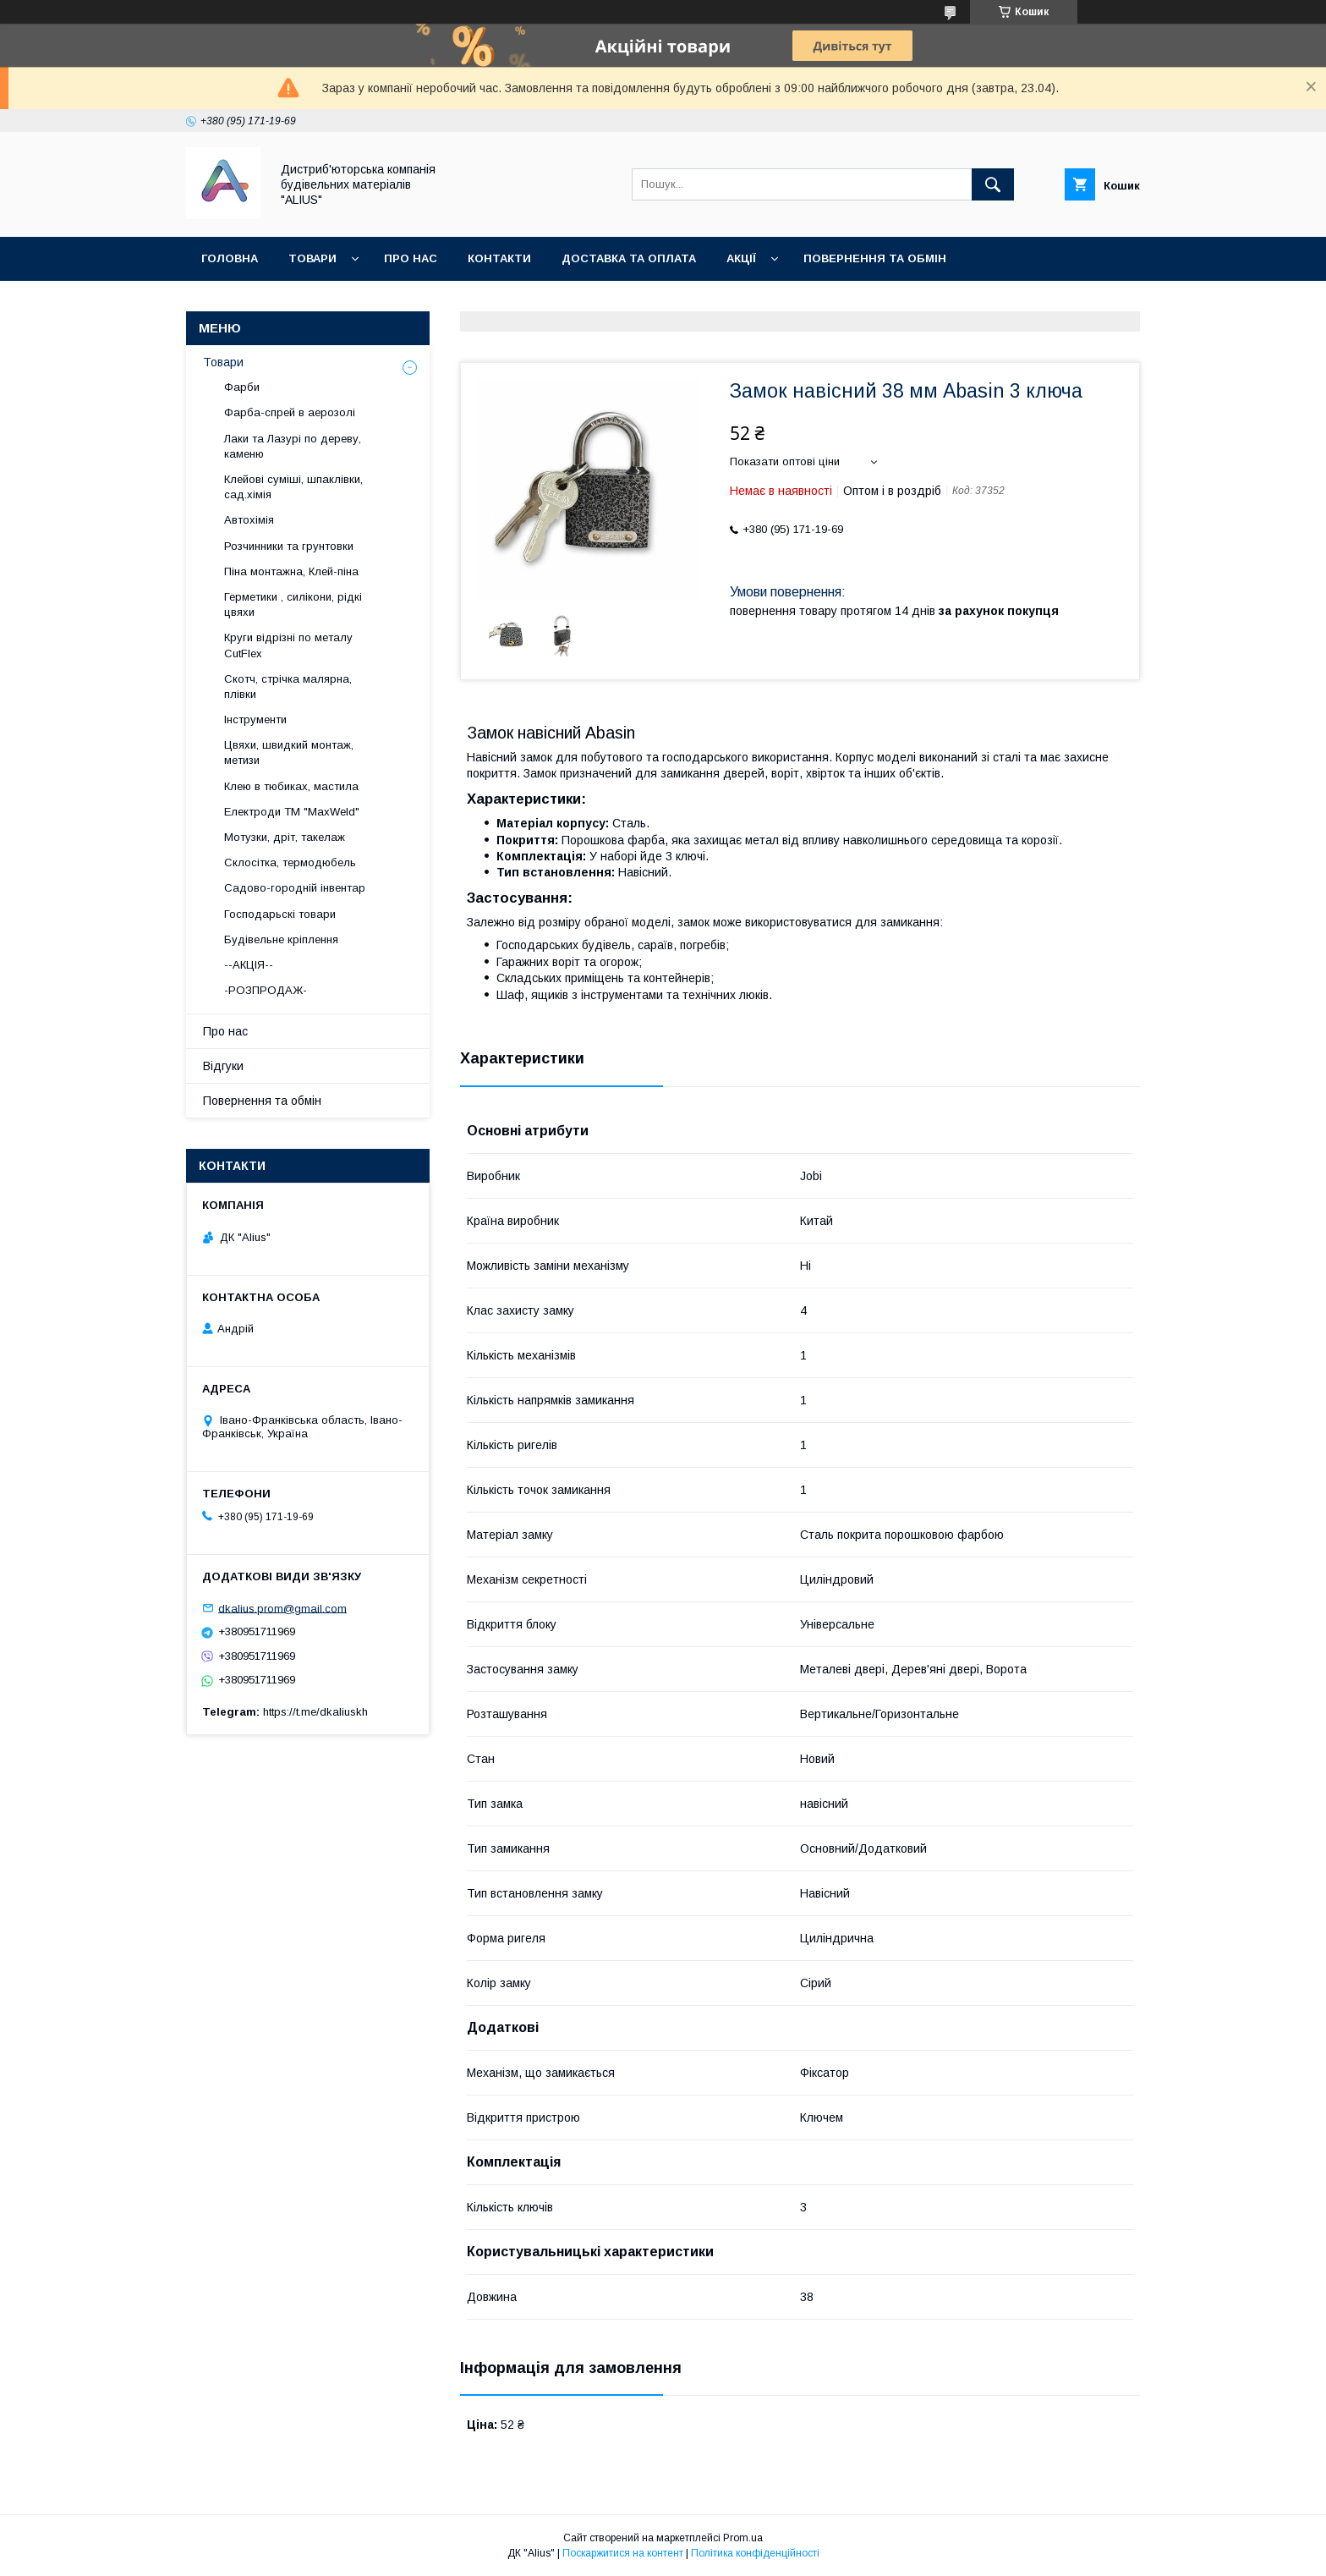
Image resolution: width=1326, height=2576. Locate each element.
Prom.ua (743, 2538)
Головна (229, 258)
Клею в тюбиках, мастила (291, 786)
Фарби (242, 387)
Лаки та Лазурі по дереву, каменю (292, 446)
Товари (312, 258)
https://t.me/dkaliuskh (315, 1711)
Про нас (410, 258)
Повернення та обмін (874, 258)
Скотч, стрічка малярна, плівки (288, 686)
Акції (741, 258)
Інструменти (255, 719)
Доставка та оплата (629, 258)
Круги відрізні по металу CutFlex (288, 645)
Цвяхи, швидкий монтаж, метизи (288, 752)
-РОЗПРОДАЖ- (265, 990)
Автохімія (249, 520)
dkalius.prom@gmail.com (282, 1607)
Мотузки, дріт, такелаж (284, 837)
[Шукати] (993, 184)
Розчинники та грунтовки (288, 546)
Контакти (499, 258)
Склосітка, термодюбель (290, 862)
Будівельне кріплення (281, 939)
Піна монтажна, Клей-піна (291, 571)
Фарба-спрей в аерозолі (289, 412)
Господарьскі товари (280, 914)
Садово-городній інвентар (294, 888)
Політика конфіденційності (755, 2553)
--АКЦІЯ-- (248, 964)
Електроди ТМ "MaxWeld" (291, 811)
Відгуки (223, 1066)
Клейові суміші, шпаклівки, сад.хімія (293, 487)
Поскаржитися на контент (622, 2553)
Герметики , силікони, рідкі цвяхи (293, 604)
